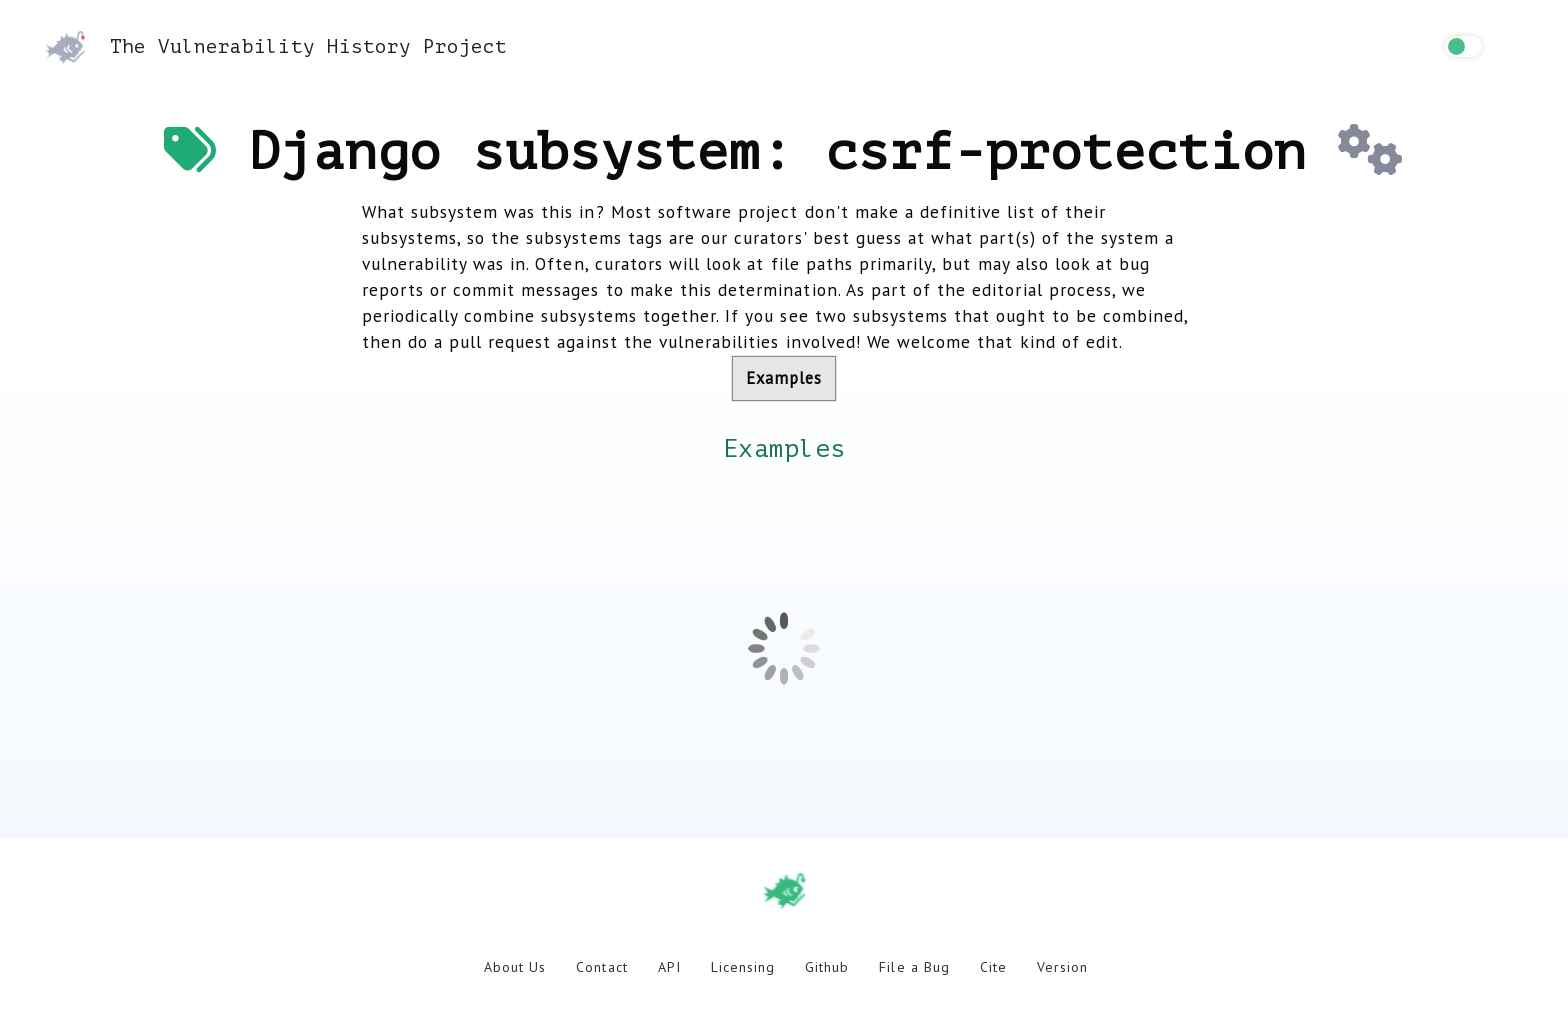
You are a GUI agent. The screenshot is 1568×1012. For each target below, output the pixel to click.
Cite (993, 967)
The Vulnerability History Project (276, 46)
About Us (515, 967)
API (669, 967)
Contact (601, 967)
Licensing (743, 967)
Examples (784, 378)
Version (1062, 967)
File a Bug (914, 967)
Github (827, 967)
